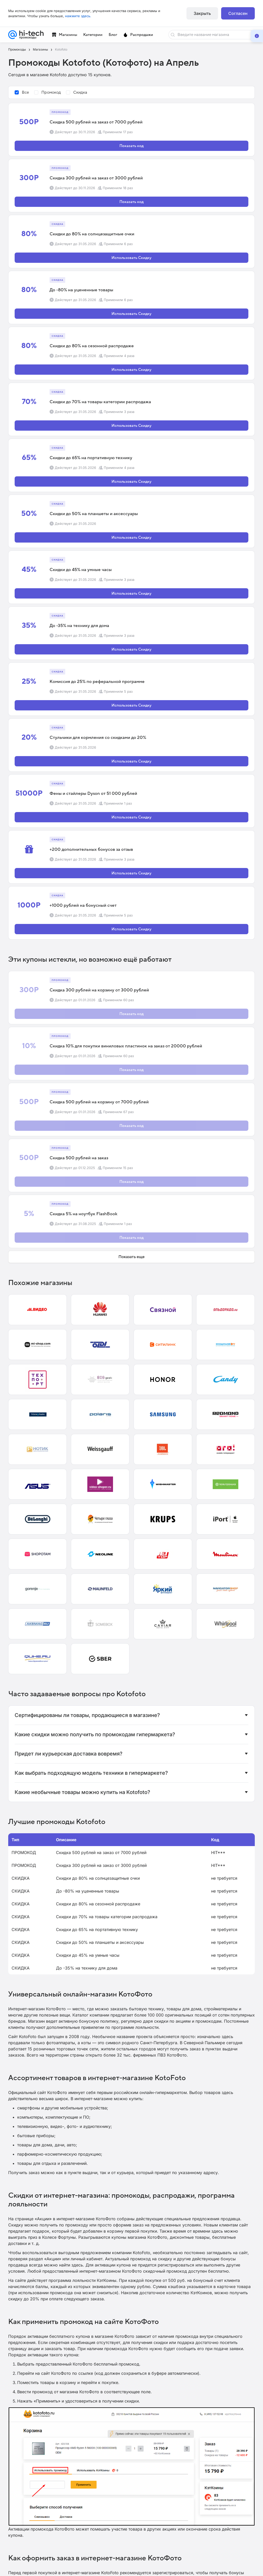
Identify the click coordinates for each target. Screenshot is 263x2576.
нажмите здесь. (78, 16)
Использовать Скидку (131, 258)
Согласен (238, 13)
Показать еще (131, 1257)
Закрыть (202, 13)
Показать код (131, 146)
